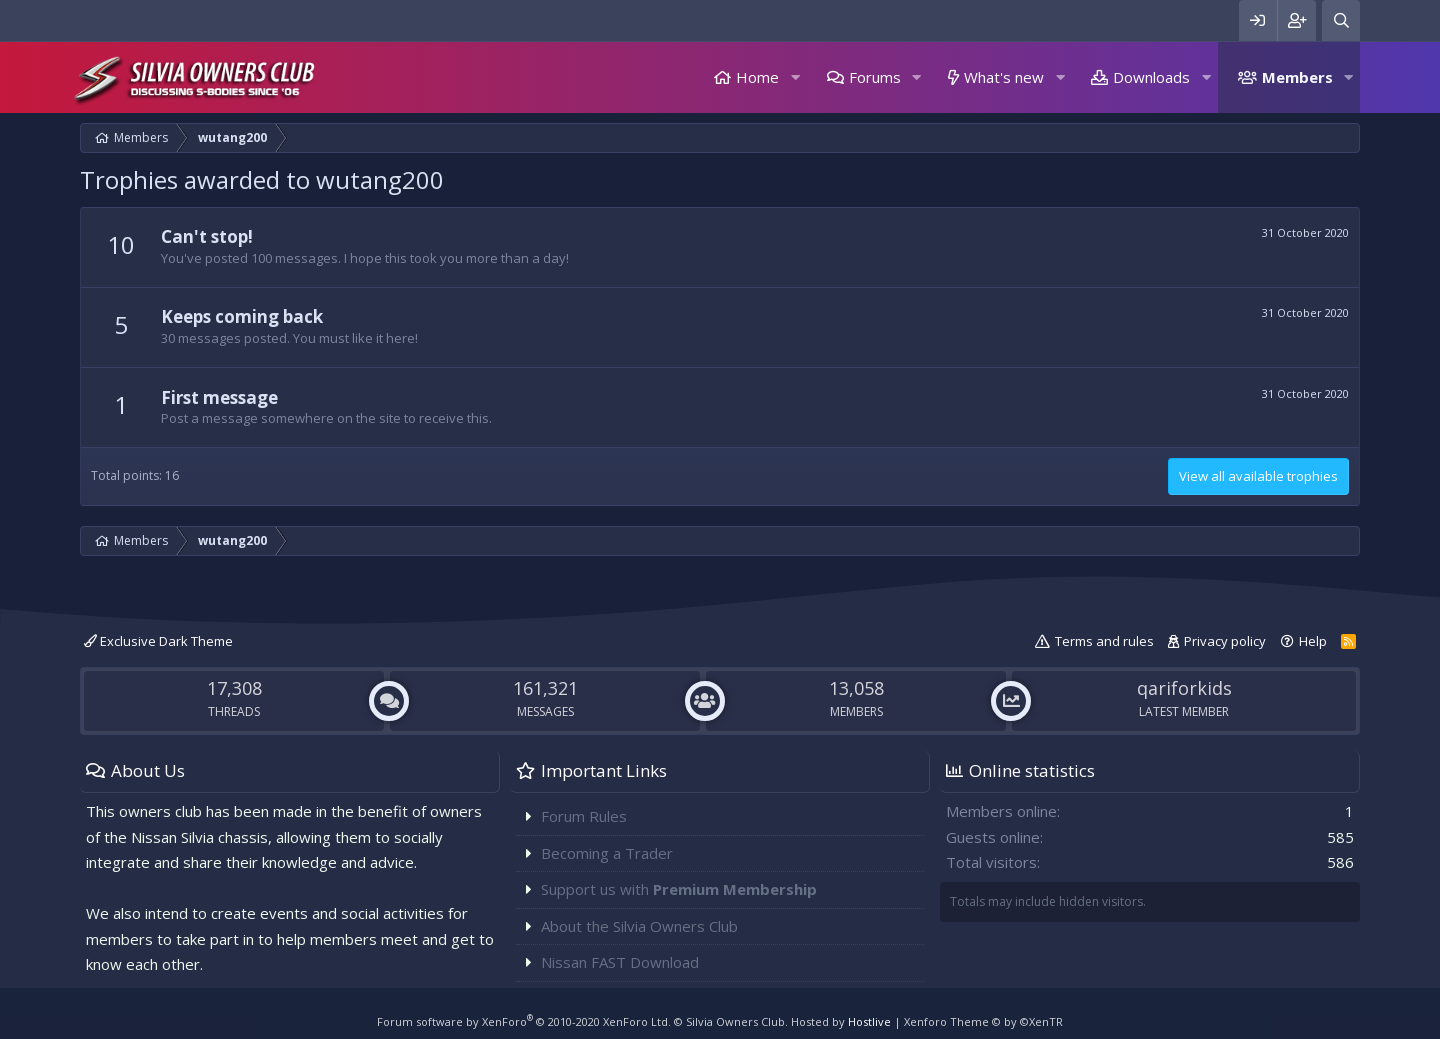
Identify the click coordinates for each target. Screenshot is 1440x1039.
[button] (795, 77)
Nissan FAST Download (620, 962)
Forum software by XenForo (524, 1021)
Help (1313, 641)
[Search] (1341, 20)
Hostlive (869, 1021)
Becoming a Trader (607, 853)
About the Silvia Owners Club (639, 926)
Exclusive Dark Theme (158, 641)
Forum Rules (584, 816)
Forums (875, 77)
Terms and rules (1104, 641)
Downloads (1151, 77)
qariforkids (1184, 688)
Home (757, 77)
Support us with (679, 889)
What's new (1004, 77)
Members (1297, 77)
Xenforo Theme (983, 1021)
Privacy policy (1225, 641)
